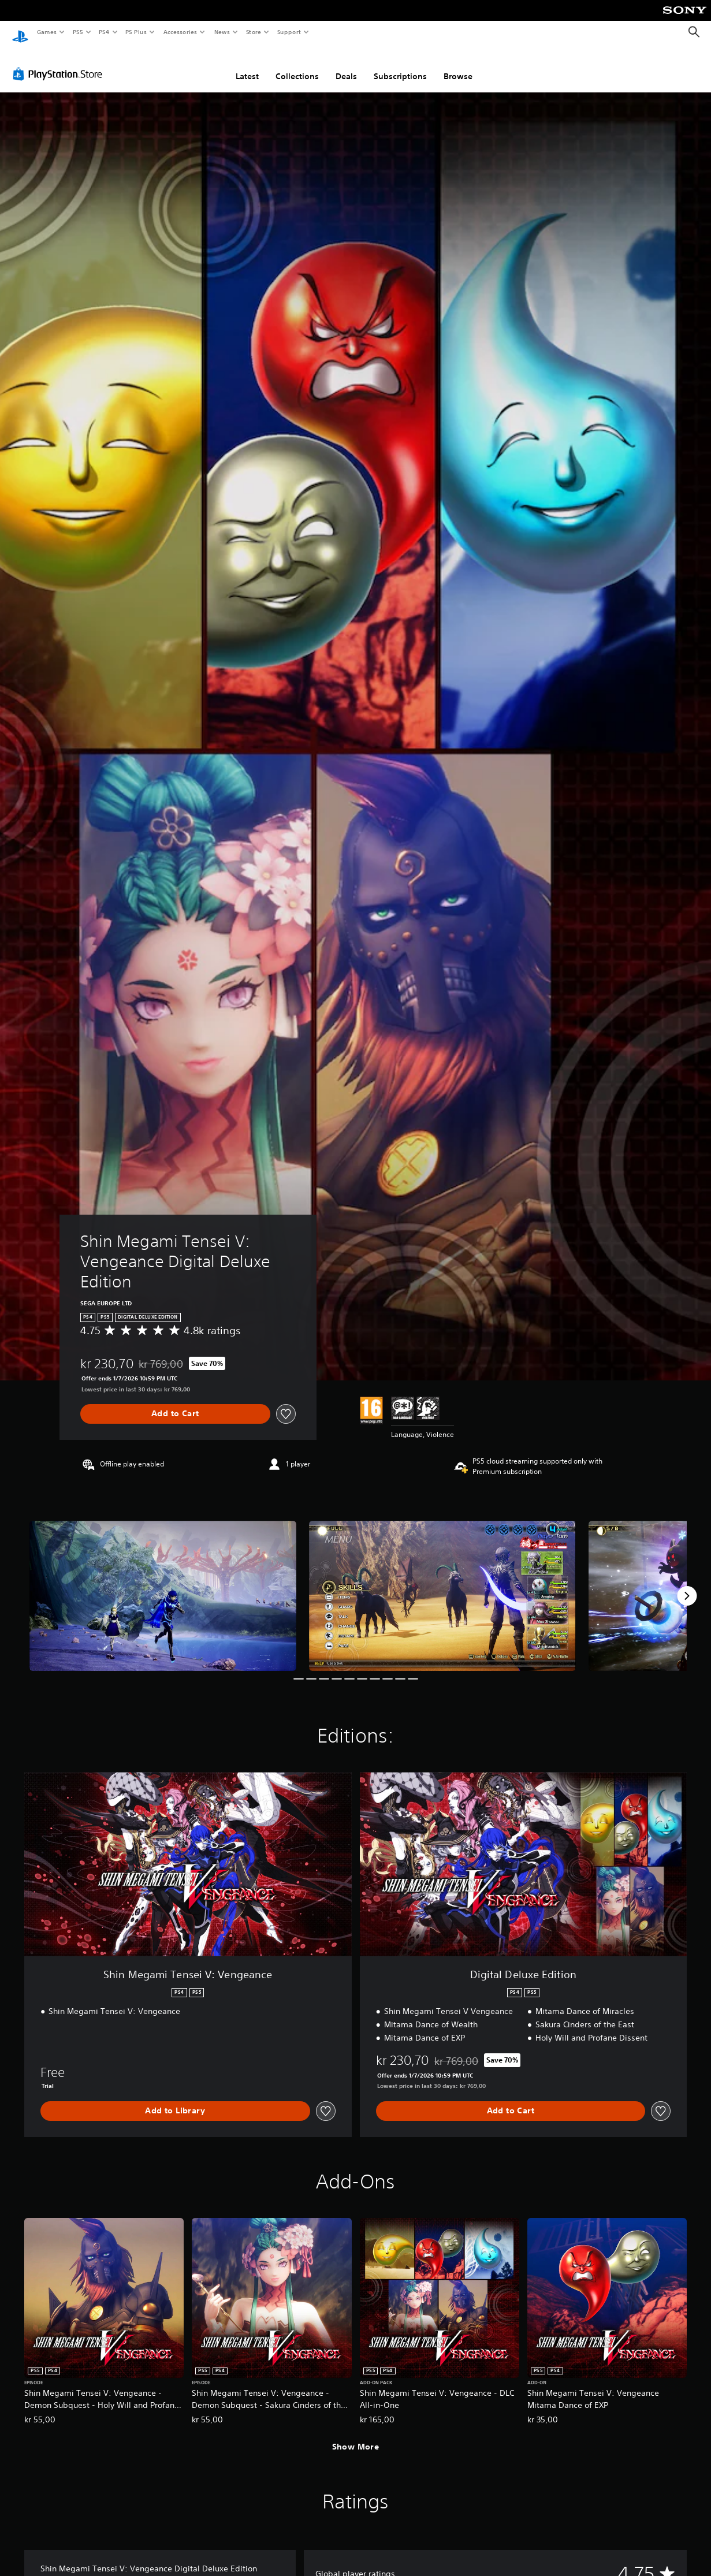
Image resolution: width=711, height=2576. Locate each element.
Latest (247, 65)
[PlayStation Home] (20, 32)
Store (253, 32)
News (222, 32)
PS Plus (136, 32)
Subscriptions (400, 65)
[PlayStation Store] (60, 63)
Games (46, 32)
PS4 (104, 32)
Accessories (179, 32)
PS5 (77, 32)
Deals (346, 65)
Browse (458, 65)
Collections (297, 65)
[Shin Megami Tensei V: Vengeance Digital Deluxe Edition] (162, 1585)
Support (288, 32)
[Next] (687, 1585)
